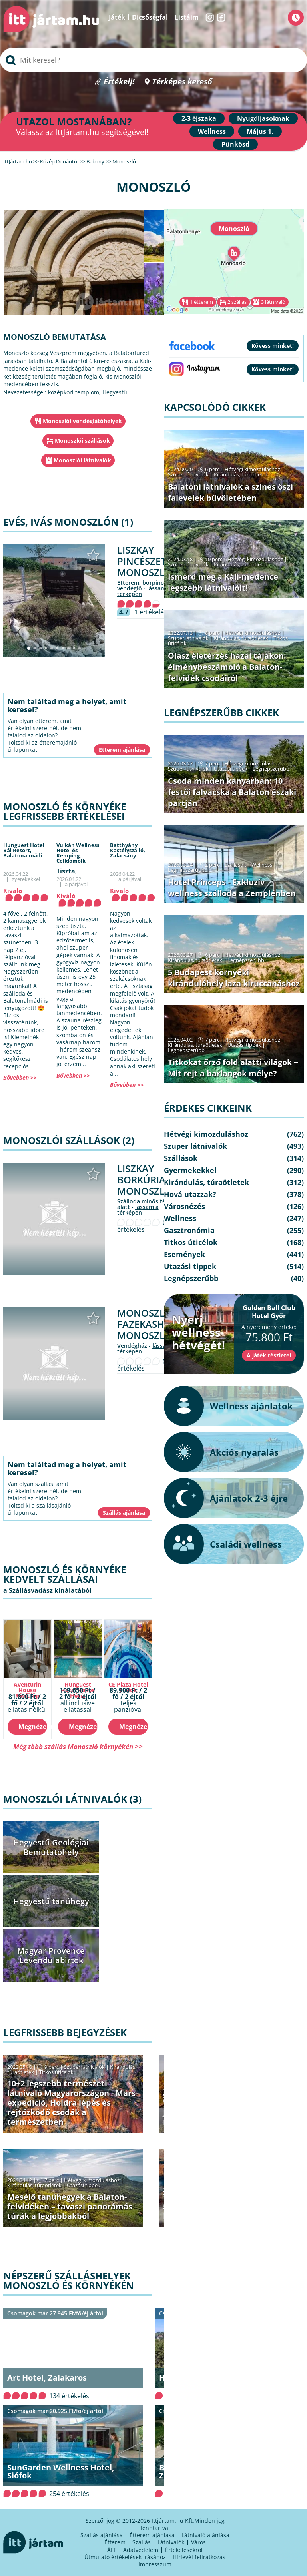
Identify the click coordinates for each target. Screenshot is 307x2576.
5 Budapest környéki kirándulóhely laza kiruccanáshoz (234, 978)
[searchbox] (153, 60)
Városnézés (184, 1206)
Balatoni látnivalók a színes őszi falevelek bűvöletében (230, 492)
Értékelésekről (184, 2550)
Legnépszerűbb (271, 768)
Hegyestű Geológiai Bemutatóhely (51, 1847)
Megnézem (32, 1726)
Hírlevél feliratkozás (199, 2557)
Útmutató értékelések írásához (125, 2557)
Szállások (235, 864)
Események (184, 1254)
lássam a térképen (138, 1209)
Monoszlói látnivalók (82, 460)
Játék (117, 17)
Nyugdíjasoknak (263, 118)
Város (198, 2542)
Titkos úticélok (56, 2072)
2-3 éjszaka (198, 118)
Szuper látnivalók (84, 2066)
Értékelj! (119, 82)
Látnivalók (170, 2542)
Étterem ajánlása (152, 2535)
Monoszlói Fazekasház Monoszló (146, 1324)
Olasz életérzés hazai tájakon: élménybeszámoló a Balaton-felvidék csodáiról (227, 666)
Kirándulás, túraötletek (34, 2185)
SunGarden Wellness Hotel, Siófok (60, 2471)
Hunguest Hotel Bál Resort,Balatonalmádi (23, 850)
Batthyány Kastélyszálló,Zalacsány (127, 850)
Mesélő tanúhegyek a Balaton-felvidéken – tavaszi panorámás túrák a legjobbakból (69, 2206)
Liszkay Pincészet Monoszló (144, 561)
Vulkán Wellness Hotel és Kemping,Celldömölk (77, 852)
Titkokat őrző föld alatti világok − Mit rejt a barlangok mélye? (233, 1068)
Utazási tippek (83, 2185)
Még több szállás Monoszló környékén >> (78, 1746)
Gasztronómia (189, 1230)
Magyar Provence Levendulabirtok (51, 1955)
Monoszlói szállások (82, 440)
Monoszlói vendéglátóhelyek (82, 421)
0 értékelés (141, 1226)
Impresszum (154, 2564)
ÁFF (111, 2550)
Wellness (212, 131)
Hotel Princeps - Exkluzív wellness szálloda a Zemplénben (232, 888)
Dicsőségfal (150, 17)
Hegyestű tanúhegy (51, 1901)
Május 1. (260, 131)
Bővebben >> (20, 1077)
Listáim (187, 17)
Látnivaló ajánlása (205, 2535)
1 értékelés (150, 612)
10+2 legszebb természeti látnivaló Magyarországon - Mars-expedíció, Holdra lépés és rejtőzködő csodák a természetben (72, 2102)
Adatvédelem (140, 2550)
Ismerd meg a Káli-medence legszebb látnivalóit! (223, 582)
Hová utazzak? (190, 1194)
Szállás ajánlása (101, 2535)
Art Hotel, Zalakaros (47, 2377)
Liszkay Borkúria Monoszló (144, 1179)
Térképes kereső (182, 82)
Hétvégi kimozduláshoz (92, 2180)
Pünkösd (235, 144)
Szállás (141, 2542)
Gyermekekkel (190, 1170)
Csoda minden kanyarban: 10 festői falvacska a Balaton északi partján (232, 792)
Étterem (115, 2542)
